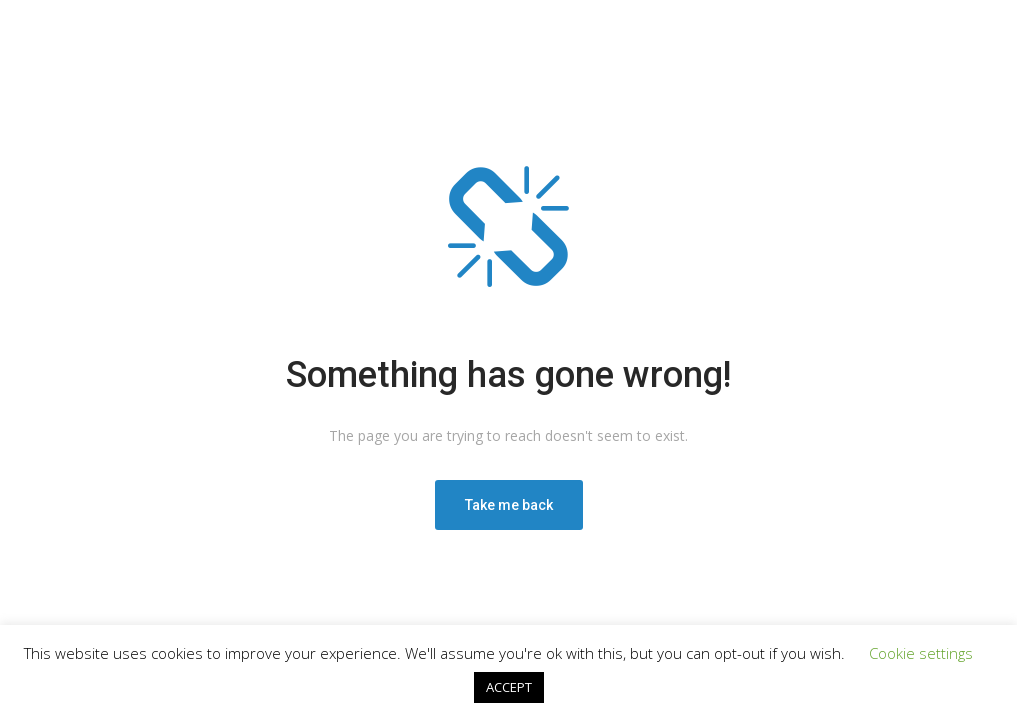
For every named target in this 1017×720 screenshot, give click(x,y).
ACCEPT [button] (509, 687)
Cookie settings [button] (921, 653)
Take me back (509, 505)
